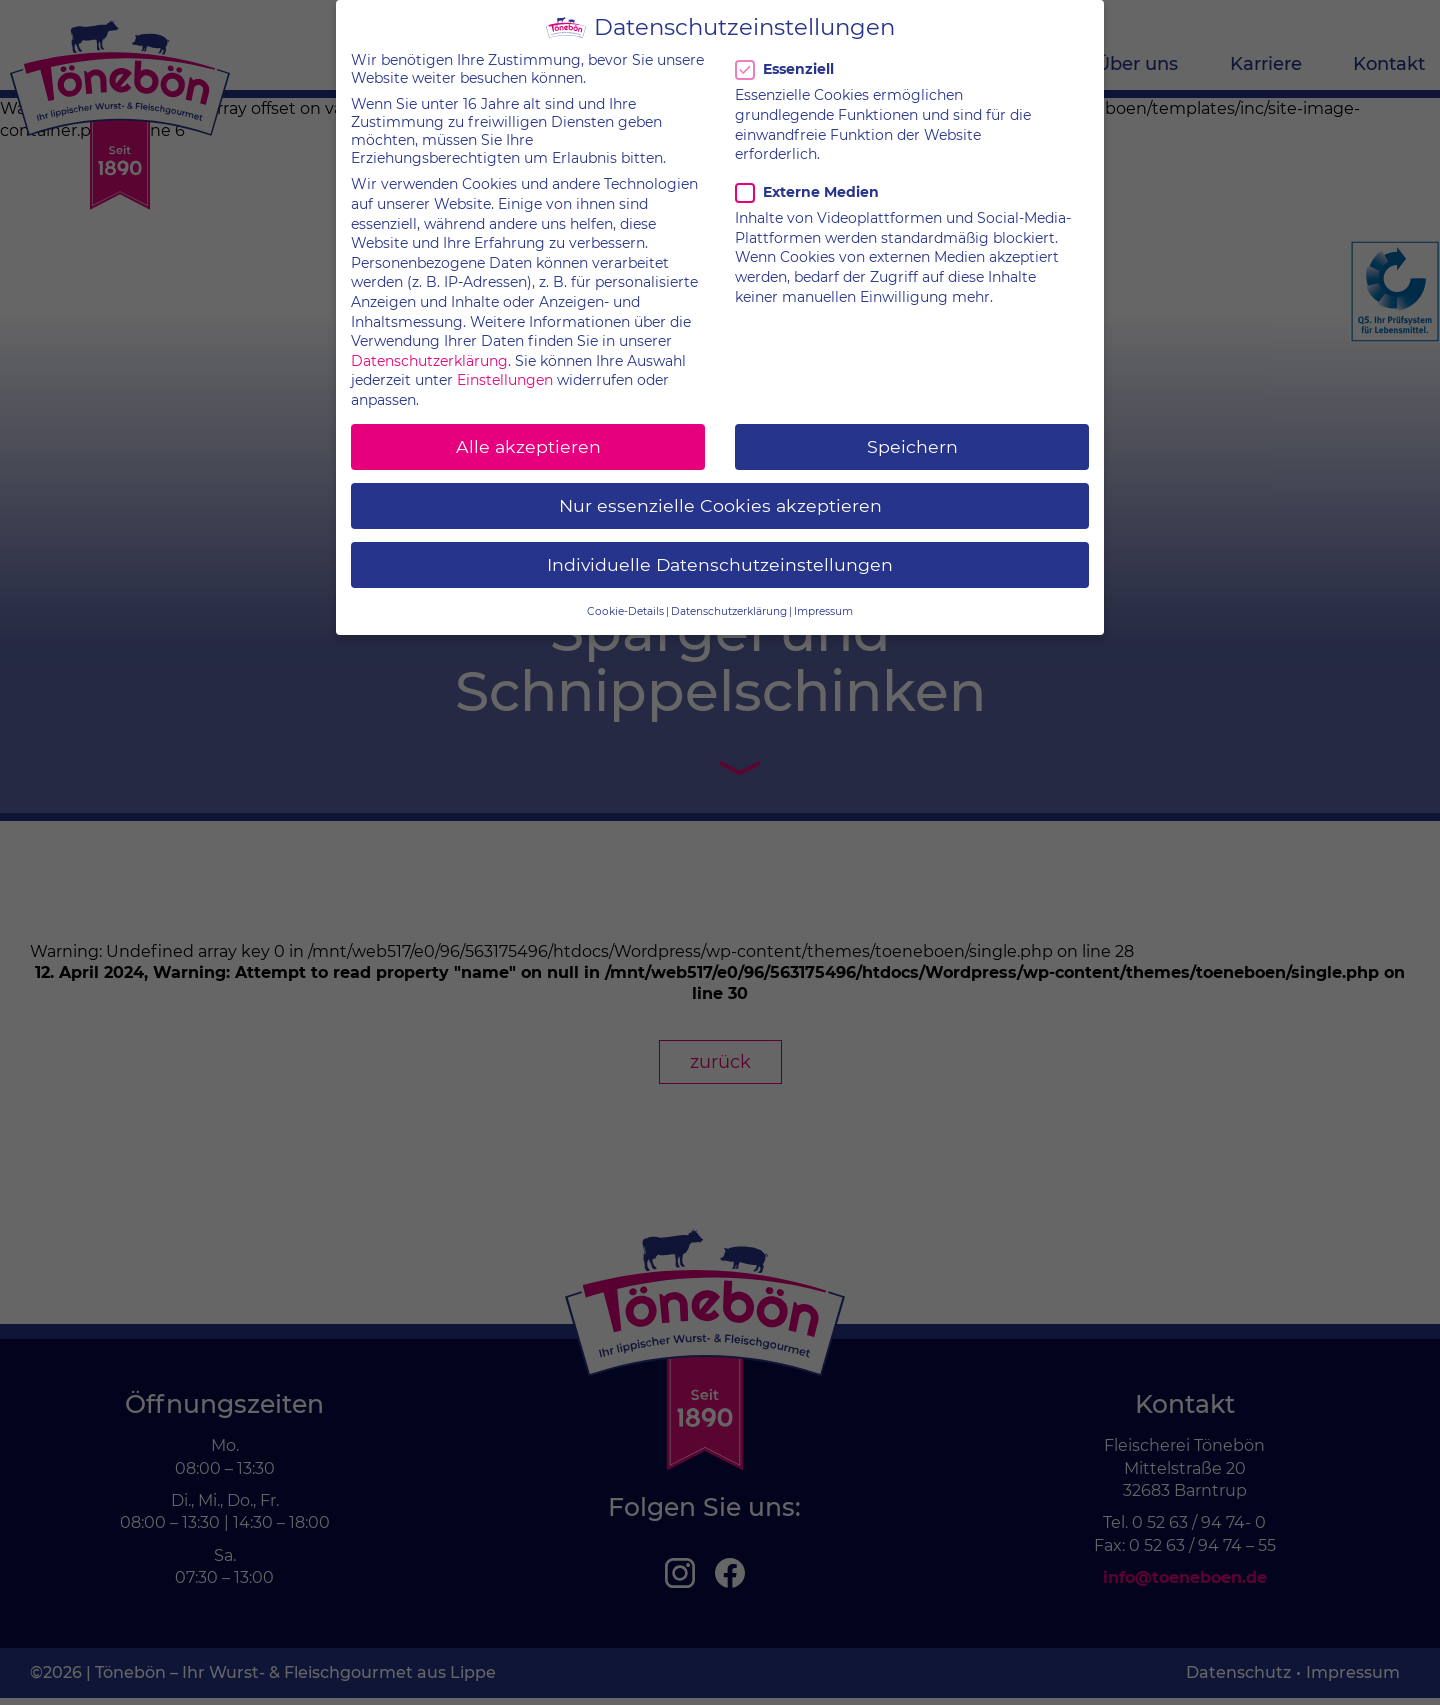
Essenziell (788, 54)
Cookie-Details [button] (625, 595)
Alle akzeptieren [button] (528, 430)
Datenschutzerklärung (429, 345)
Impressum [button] (823, 595)
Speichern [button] (912, 430)
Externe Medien (807, 177)
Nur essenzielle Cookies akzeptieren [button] (720, 490)
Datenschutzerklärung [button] (729, 595)
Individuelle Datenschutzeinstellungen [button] (720, 549)
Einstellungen (505, 365)
